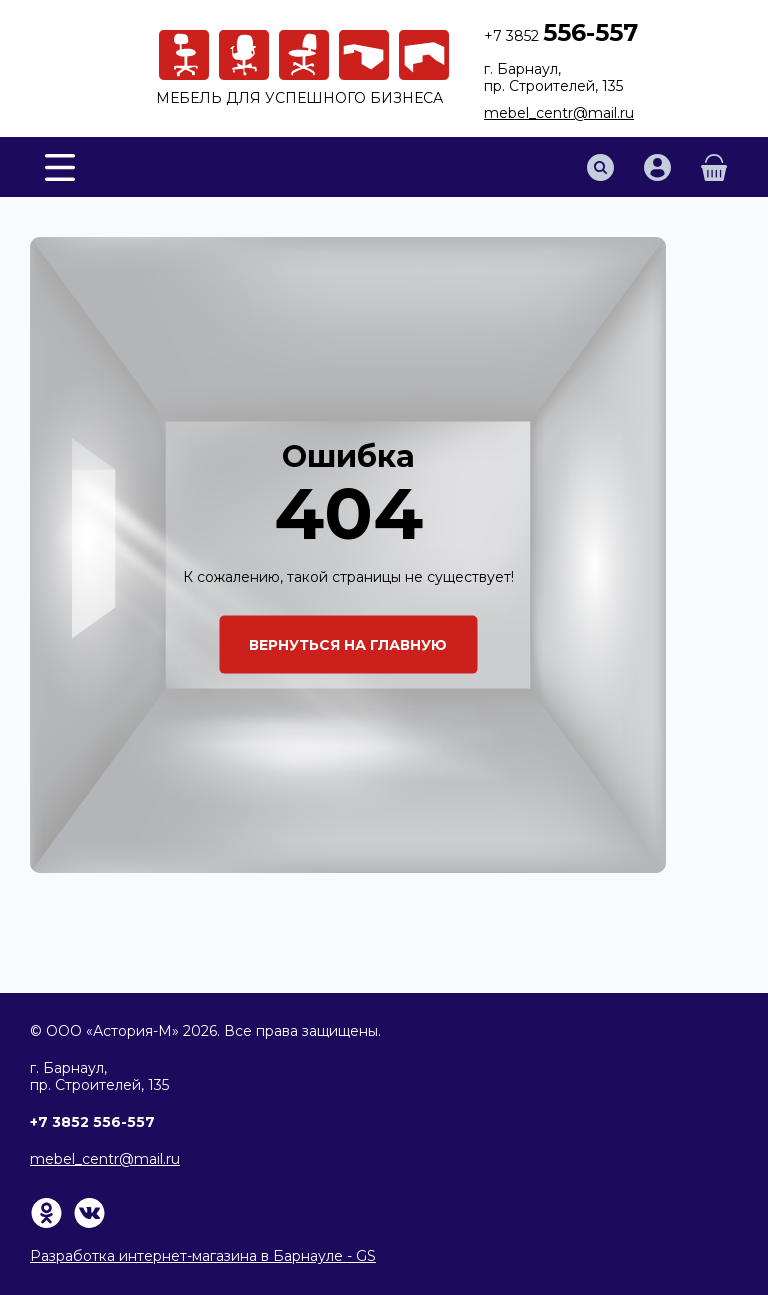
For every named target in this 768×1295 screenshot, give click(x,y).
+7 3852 (561, 36)
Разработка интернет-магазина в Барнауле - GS (203, 1256)
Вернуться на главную (348, 644)
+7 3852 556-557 (92, 1122)
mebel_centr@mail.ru (559, 113)
